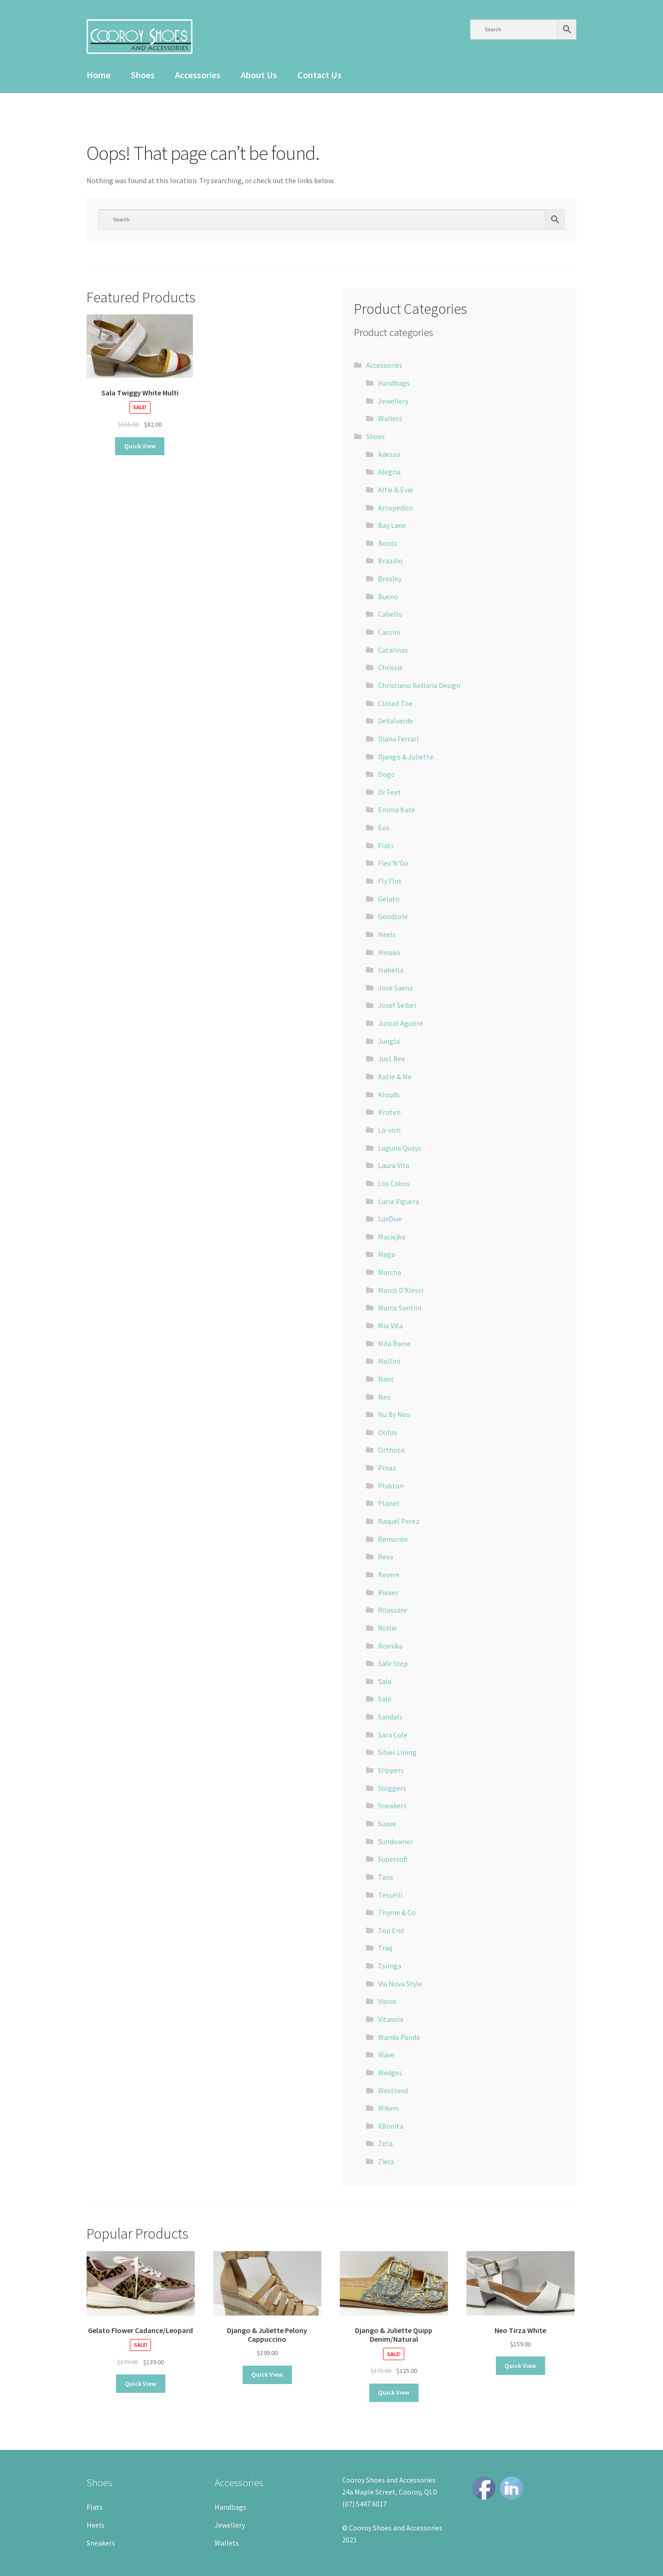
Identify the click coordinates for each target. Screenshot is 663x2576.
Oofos (387, 1432)
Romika (390, 1645)
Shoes (143, 75)
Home (98, 75)
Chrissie (390, 667)
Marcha (389, 1272)
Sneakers (392, 1805)
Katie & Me (395, 1076)
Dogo (386, 774)
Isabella (390, 969)
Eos (384, 827)
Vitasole (391, 2019)
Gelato (389, 898)
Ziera (386, 2161)
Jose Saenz (395, 987)
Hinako (389, 952)
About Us (259, 75)
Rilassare (392, 1610)
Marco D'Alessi (400, 1290)
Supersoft (393, 1859)
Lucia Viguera (398, 1201)
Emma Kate (396, 809)
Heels (387, 934)
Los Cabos (394, 1183)
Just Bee (391, 1058)
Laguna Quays (399, 1147)
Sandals (390, 1716)
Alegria (389, 471)
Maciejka (391, 1236)
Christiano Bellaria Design (419, 685)
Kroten (389, 1112)
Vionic (387, 2001)
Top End (391, 1930)
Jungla (389, 1041)
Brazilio (390, 560)
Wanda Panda (399, 2037)
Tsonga (389, 1965)
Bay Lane (392, 525)
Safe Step (393, 1663)
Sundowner (395, 1841)
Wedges (390, 2072)
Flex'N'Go (393, 863)
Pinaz (387, 1467)
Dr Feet (389, 792)
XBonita (390, 2125)
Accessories (198, 75)
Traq (385, 1947)
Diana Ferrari (398, 738)
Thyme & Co (397, 1912)
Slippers (391, 1770)
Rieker (388, 1592)
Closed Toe (395, 703)
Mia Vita (390, 1325)
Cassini (389, 632)
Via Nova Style (400, 1983)
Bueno (388, 596)
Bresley (389, 578)
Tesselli (390, 1894)
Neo (384, 1396)
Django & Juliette (405, 756)
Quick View (140, 446)
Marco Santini (399, 1307)
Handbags (394, 383)
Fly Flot (390, 881)
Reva (385, 1556)
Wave (386, 2054)
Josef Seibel (397, 1005)
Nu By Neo (394, 1414)
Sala (384, 1681)
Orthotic (392, 1449)
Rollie (387, 1627)
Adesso (389, 454)
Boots (387, 543)
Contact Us (319, 75)
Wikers (388, 2108)
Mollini (389, 1361)
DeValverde (395, 720)
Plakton (391, 1485)
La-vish (389, 1130)
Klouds (389, 1094)
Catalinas (393, 649)
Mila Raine (394, 1343)
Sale (384, 1698)
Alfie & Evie (395, 489)
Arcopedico (395, 507)
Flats (386, 845)
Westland (393, 2090)
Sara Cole (392, 1734)
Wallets (390, 418)
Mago (386, 1254)
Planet (389, 1503)
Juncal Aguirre (400, 1023)
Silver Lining (397, 1752)
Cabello (390, 614)
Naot (386, 1379)
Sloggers (392, 1788)
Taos (385, 1876)
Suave (387, 1823)
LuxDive (390, 1218)
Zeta (385, 2143)
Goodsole (393, 916)
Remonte (393, 1539)
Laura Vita (393, 1165)
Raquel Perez (398, 1521)
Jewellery (393, 400)
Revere (389, 1574)
